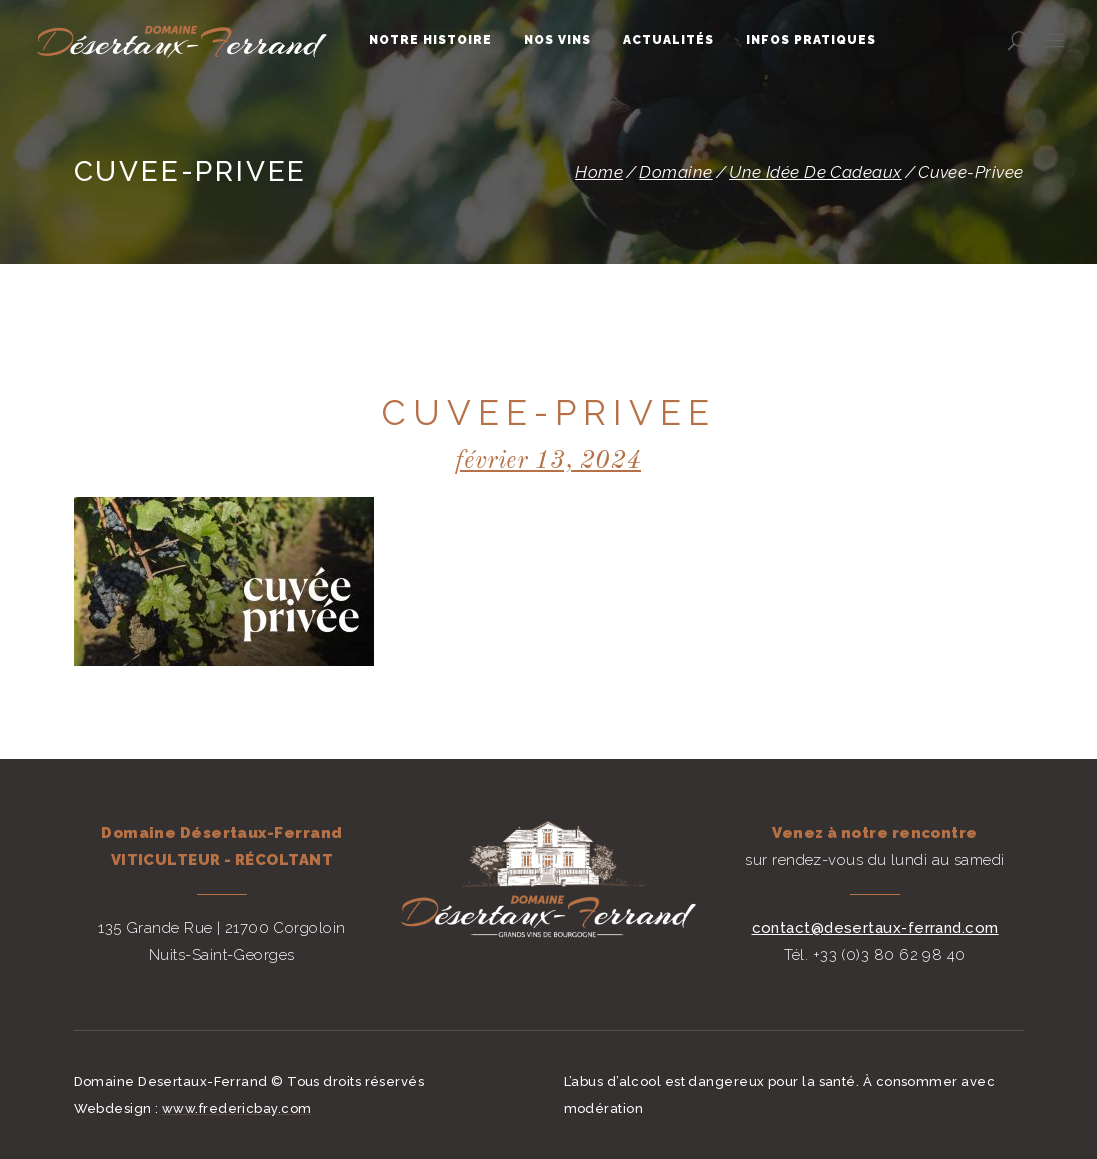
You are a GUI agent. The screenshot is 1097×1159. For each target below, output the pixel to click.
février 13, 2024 (548, 461)
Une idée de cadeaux (815, 172)
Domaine (675, 172)
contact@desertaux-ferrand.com (875, 928)
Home (599, 172)
